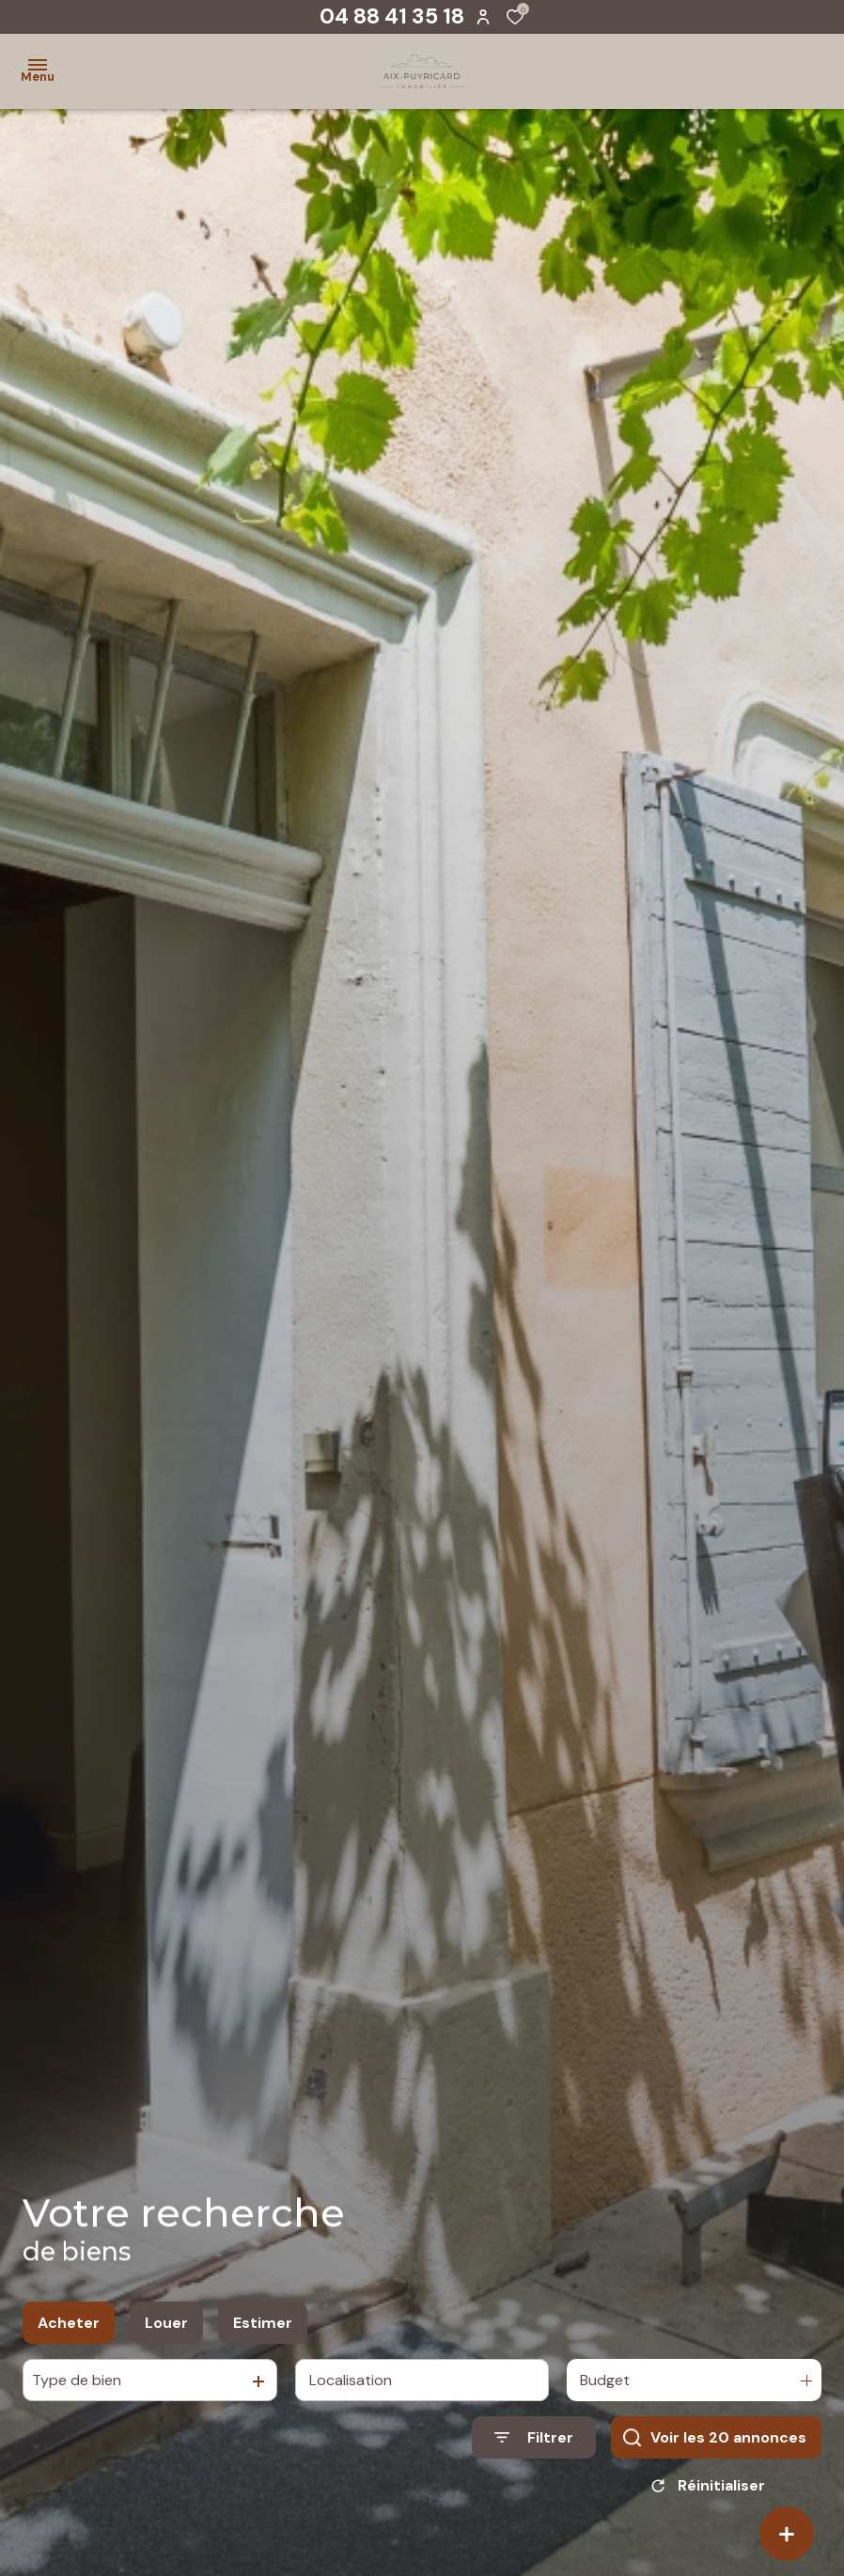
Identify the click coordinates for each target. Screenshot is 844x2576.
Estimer (262, 2329)
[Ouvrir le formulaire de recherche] (534, 2444)
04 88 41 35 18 (392, 16)
